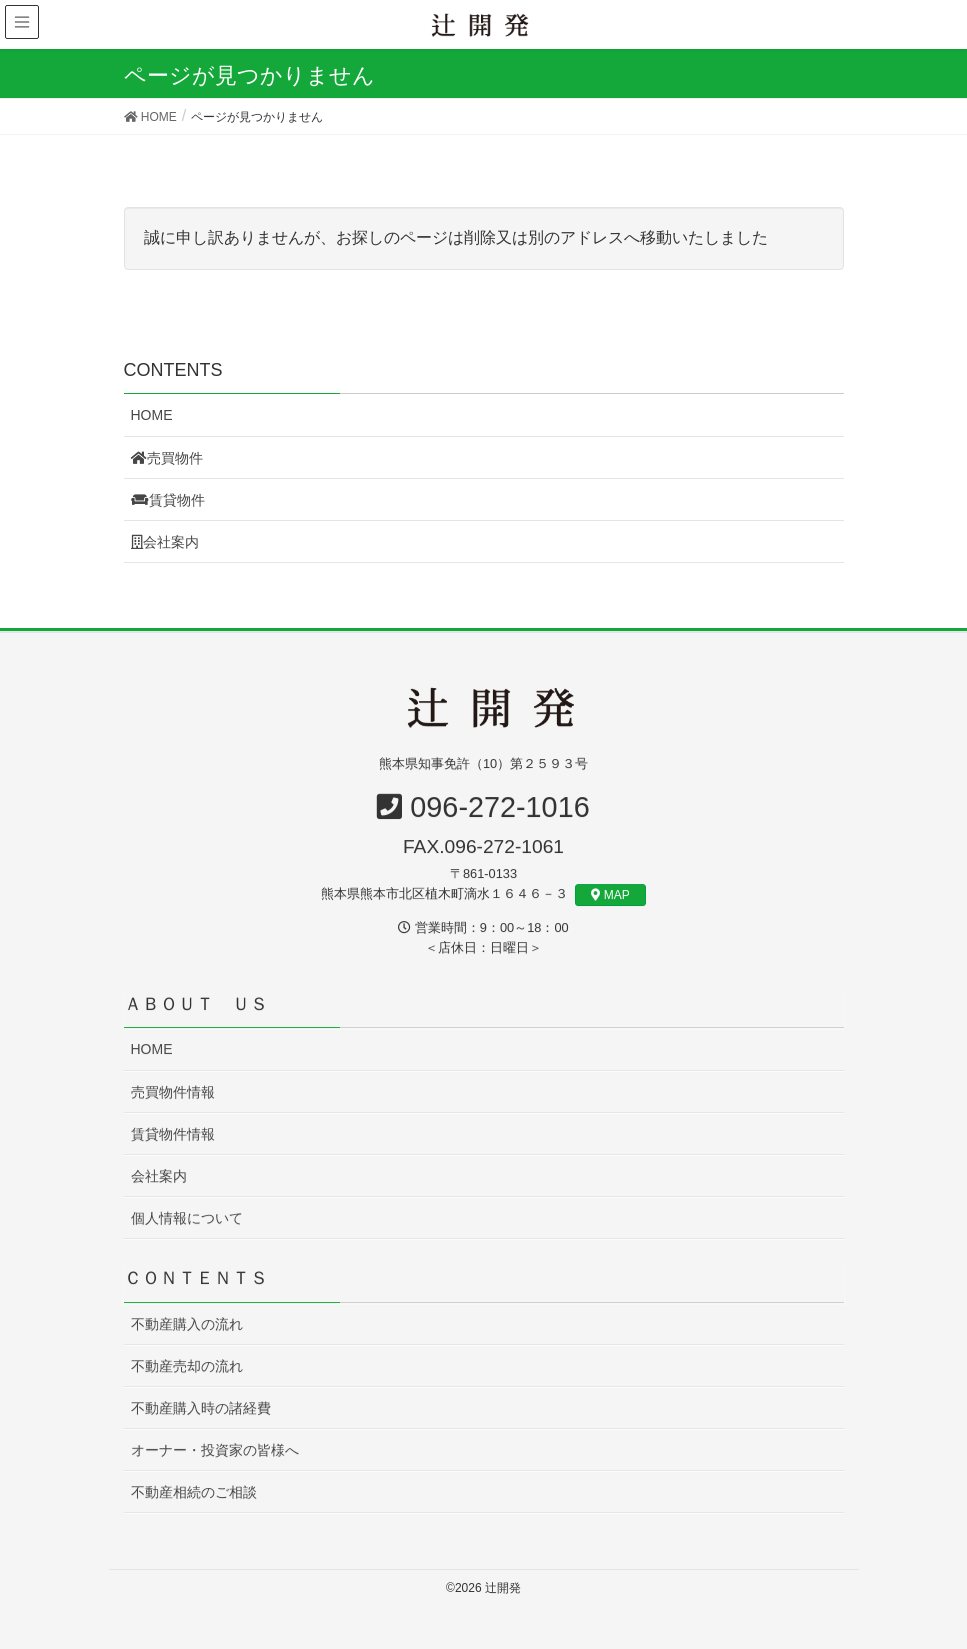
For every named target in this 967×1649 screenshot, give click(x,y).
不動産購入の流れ (187, 1324)
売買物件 (167, 458)
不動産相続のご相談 (194, 1492)
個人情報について (187, 1218)
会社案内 (165, 542)
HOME (152, 415)
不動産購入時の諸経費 (201, 1408)
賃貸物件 (168, 500)
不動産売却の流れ (187, 1366)
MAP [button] (610, 895)
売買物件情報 (173, 1092)
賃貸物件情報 (173, 1134)
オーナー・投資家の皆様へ (215, 1450)
